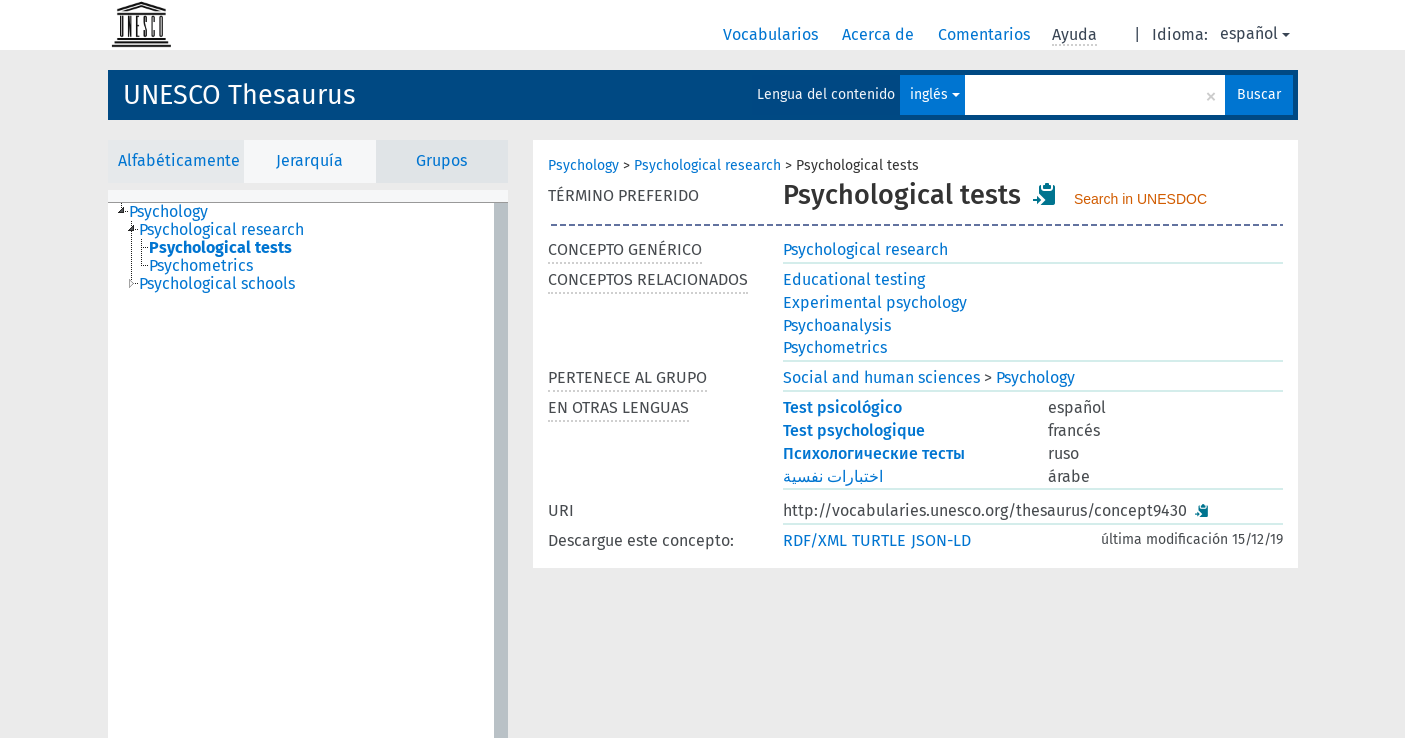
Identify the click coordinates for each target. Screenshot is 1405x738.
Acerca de (880, 34)
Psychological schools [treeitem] (217, 284)
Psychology (583, 165)
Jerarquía (309, 160)
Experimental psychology (875, 302)
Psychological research (707, 165)
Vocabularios (772, 34)
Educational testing (854, 279)
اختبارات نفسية (833, 476)
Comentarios (986, 34)
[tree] (308, 470)
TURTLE (879, 540)
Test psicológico (842, 407)
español (1255, 33)
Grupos (441, 160)
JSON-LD (941, 540)
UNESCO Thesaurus (239, 95)
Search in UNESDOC (1140, 199)
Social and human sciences (881, 377)
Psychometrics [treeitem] (201, 266)
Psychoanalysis (837, 325)
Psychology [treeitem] (168, 212)
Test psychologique (854, 430)
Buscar (1259, 94)
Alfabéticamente (179, 160)
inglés (935, 94)
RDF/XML (815, 540)
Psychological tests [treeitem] (220, 248)
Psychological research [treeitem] (221, 230)
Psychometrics (835, 347)
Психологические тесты (874, 453)
